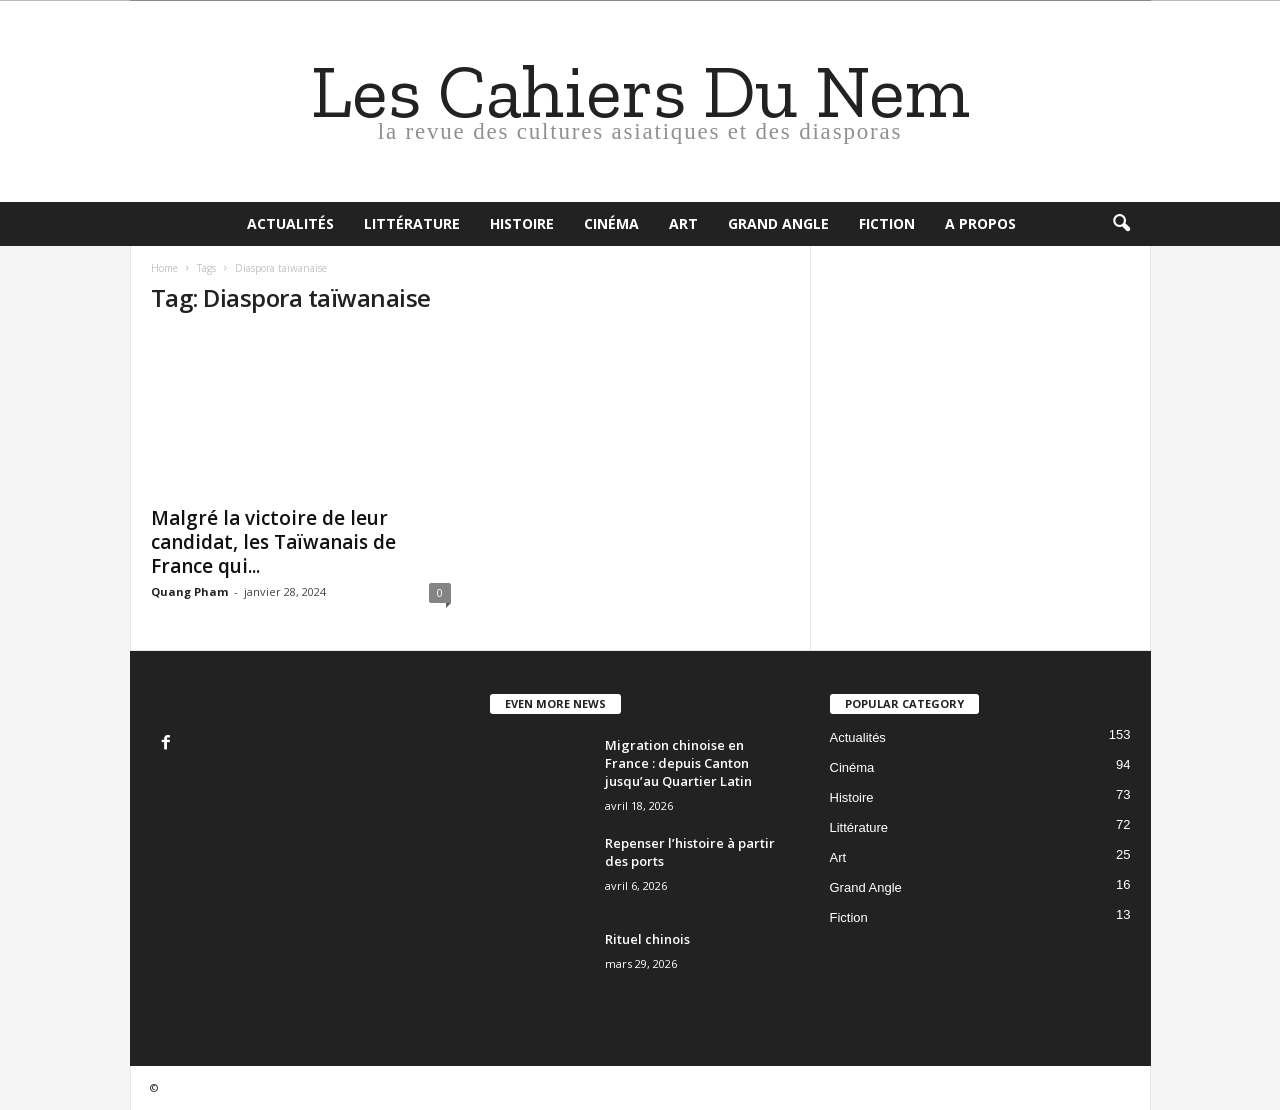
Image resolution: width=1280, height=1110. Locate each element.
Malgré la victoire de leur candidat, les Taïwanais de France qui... (273, 542)
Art (683, 223)
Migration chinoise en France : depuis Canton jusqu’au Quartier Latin (678, 763)
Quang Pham (189, 591)
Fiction (887, 223)
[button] (1121, 224)
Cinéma (611, 223)
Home (164, 268)
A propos (980, 223)
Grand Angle (778, 223)
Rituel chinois (647, 939)
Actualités (290, 223)
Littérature (412, 223)
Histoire (522, 223)
